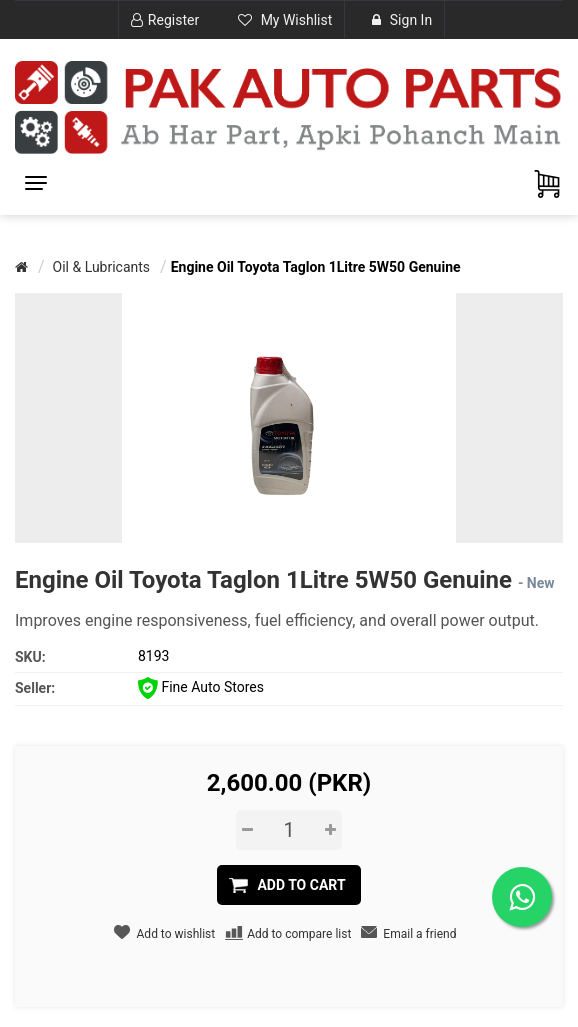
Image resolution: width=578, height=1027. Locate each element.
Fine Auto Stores (201, 687)
